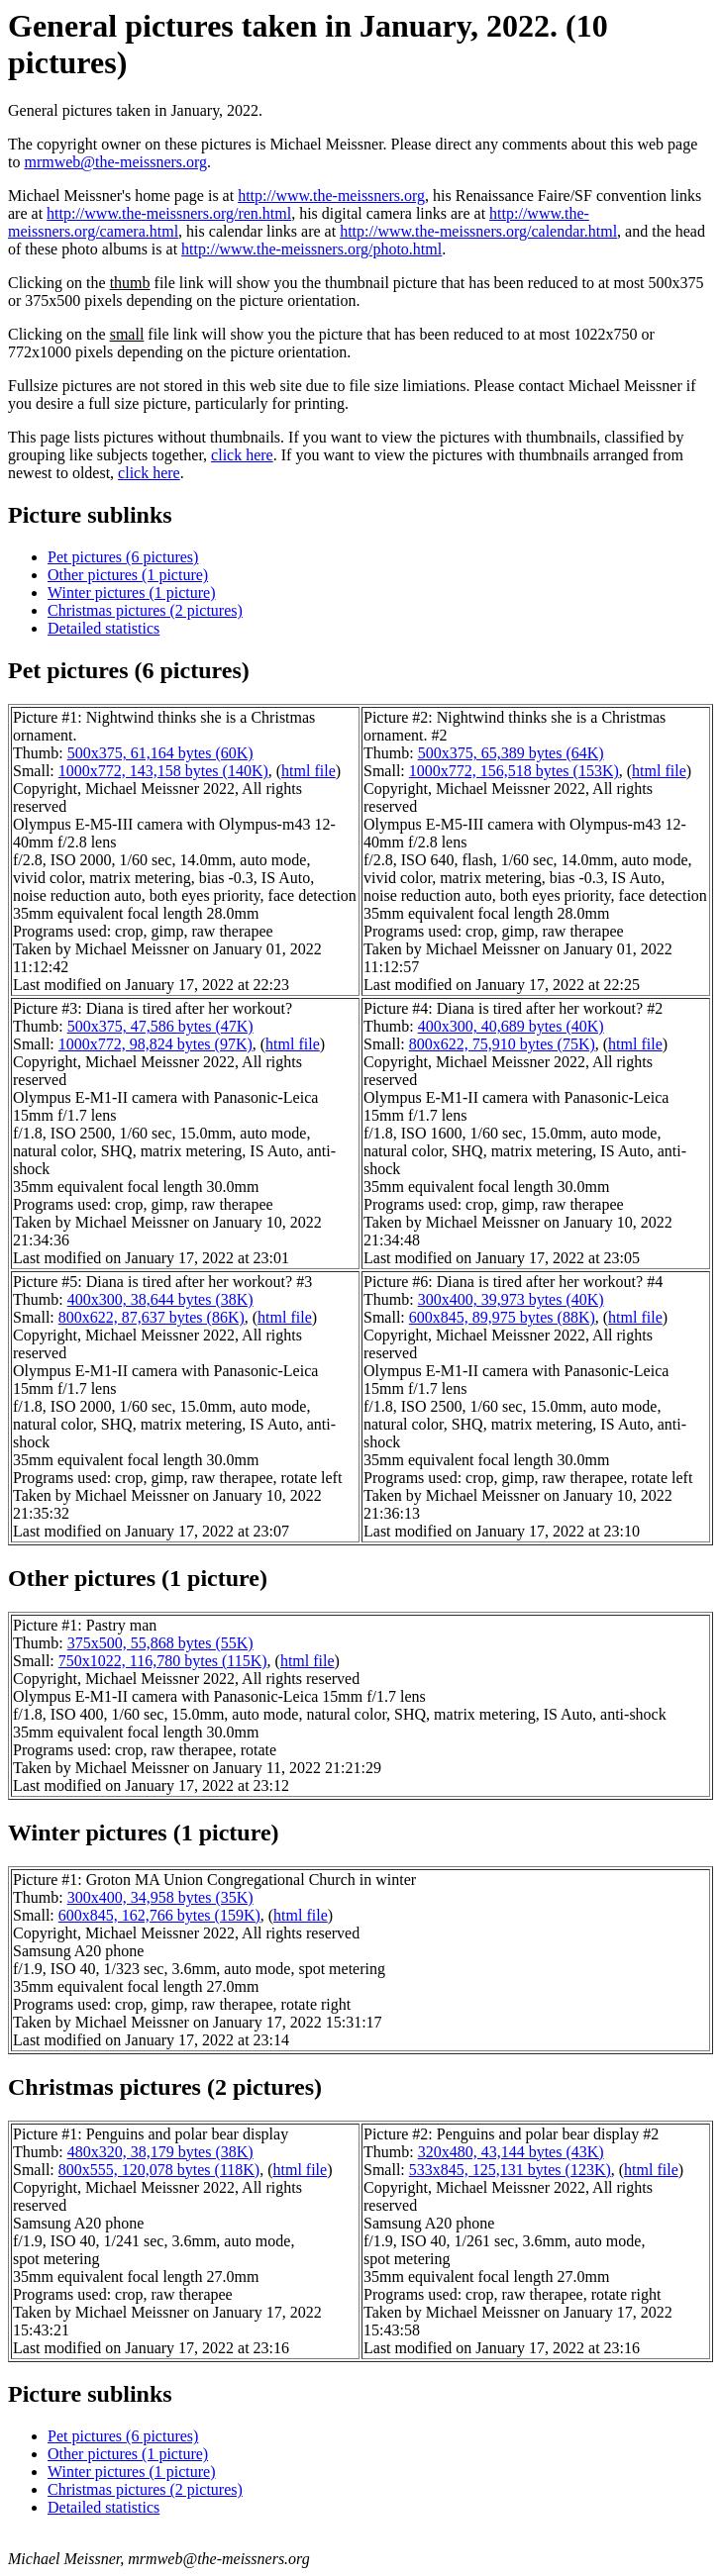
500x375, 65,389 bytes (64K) (511, 752)
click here (242, 454)
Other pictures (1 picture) (128, 574)
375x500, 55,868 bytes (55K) (160, 1643)
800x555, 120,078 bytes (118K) (158, 2169)
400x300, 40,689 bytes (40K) (511, 1026)
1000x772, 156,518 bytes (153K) (514, 770)
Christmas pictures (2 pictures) (145, 610)
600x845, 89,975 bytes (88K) (502, 1317)
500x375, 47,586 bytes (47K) (160, 1026)
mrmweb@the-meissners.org (115, 161)
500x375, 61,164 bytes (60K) (160, 752)
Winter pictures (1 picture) (132, 592)
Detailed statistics (103, 628)
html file (308, 770)
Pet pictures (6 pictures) (123, 556)
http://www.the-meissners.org (331, 195)
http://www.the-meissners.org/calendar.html (478, 231)
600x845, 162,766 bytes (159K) (159, 1915)
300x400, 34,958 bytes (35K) (160, 1897)
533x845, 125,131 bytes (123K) (510, 2169)
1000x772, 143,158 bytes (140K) (163, 770)
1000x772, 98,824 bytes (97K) (155, 1044)
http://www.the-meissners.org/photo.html (311, 249)
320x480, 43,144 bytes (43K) (511, 2151)
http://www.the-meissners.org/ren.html (169, 213)
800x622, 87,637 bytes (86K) (151, 1317)
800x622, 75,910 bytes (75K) (502, 1044)
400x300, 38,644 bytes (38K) (160, 1299)
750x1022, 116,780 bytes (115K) (162, 1660)
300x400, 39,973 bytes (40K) (511, 1299)
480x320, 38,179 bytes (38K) (160, 2151)
